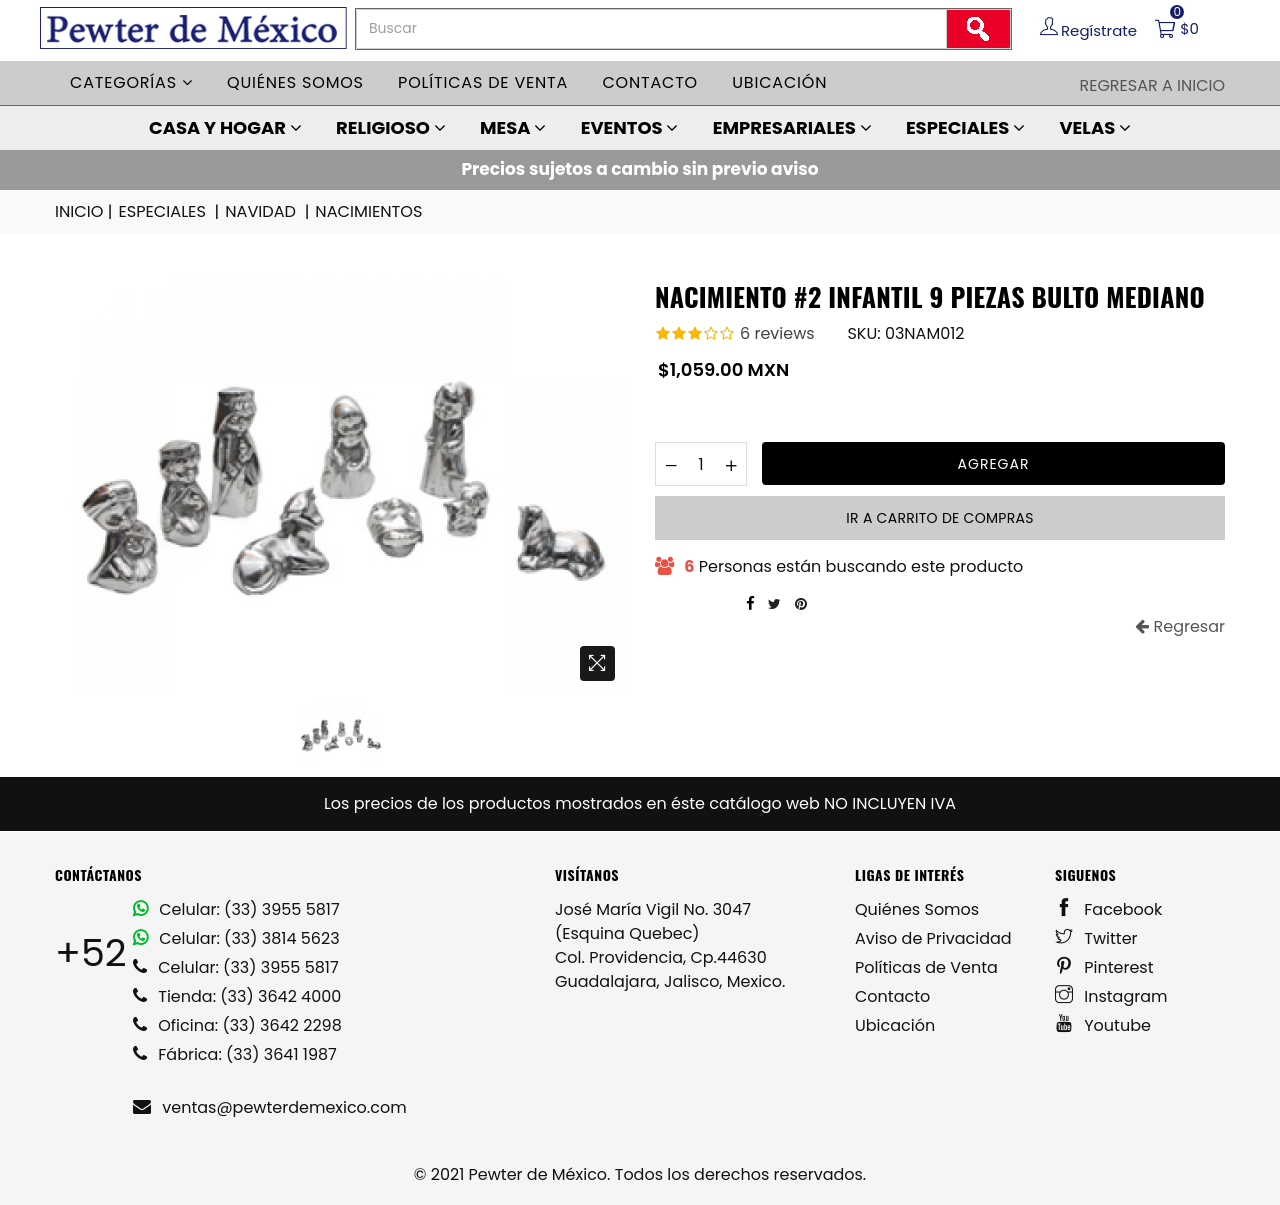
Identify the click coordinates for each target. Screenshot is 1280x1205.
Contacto (650, 82)
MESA (513, 127)
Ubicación (779, 82)
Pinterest (1104, 967)
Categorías (131, 82)
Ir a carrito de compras (939, 518)
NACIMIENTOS (366, 211)
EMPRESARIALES (792, 127)
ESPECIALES (965, 127)
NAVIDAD (267, 212)
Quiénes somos (295, 82)
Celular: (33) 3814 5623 (236, 938)
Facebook (1108, 909)
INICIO (85, 212)
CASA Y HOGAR (225, 127)
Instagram (1111, 996)
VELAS (1095, 127)
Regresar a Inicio (1152, 85)
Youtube (1103, 1025)
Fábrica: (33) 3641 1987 (235, 1054)
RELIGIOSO (391, 127)
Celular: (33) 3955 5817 (236, 909)
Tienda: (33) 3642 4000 (237, 996)
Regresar (1180, 626)
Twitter (1096, 938)
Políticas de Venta (926, 967)
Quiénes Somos (917, 909)
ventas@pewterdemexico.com (270, 1107)
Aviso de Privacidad (933, 938)
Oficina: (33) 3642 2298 (237, 1025)
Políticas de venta (483, 82)
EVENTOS (630, 127)
